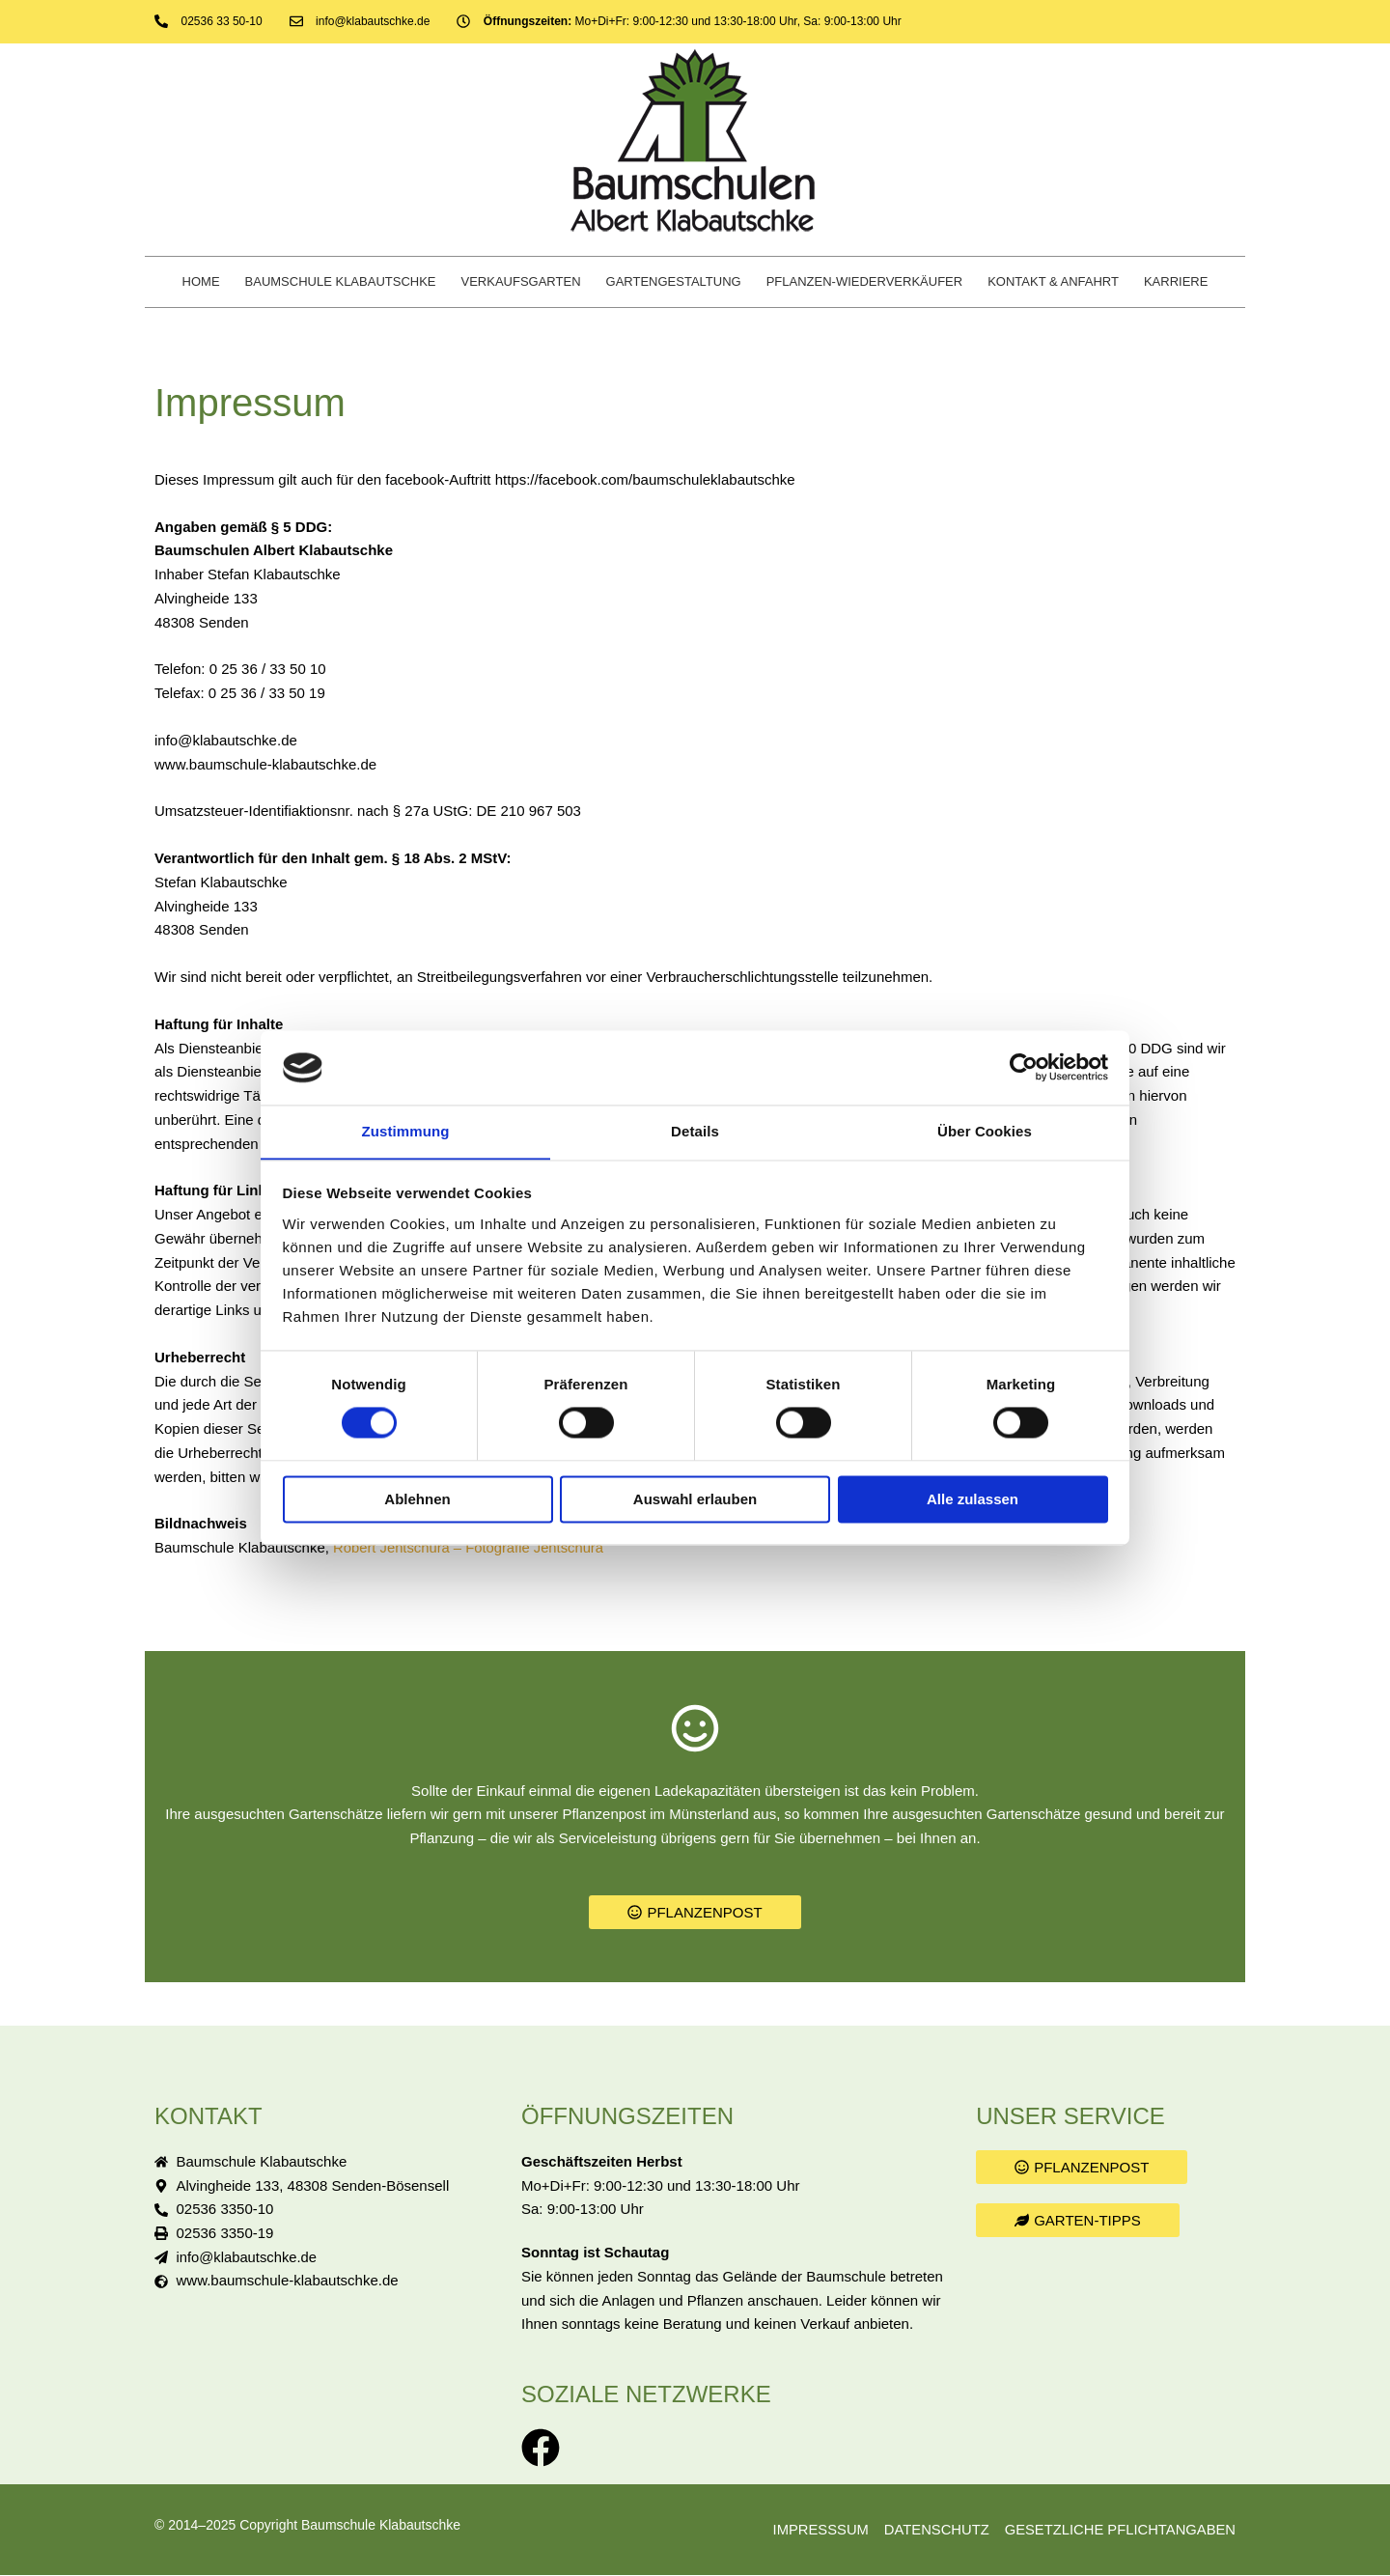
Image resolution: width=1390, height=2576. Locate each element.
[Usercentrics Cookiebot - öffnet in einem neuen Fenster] (1023, 1066)
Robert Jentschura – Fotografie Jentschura (470, 1547)
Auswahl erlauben (695, 1500)
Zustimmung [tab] (406, 1131)
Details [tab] (695, 1131)
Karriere (1176, 281)
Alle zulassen (972, 1500)
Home (201, 281)
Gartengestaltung (673, 281)
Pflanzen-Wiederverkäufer (864, 281)
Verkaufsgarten (521, 281)
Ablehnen (417, 1500)
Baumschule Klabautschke (340, 281)
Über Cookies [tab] (984, 1131)
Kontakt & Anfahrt (1053, 281)
